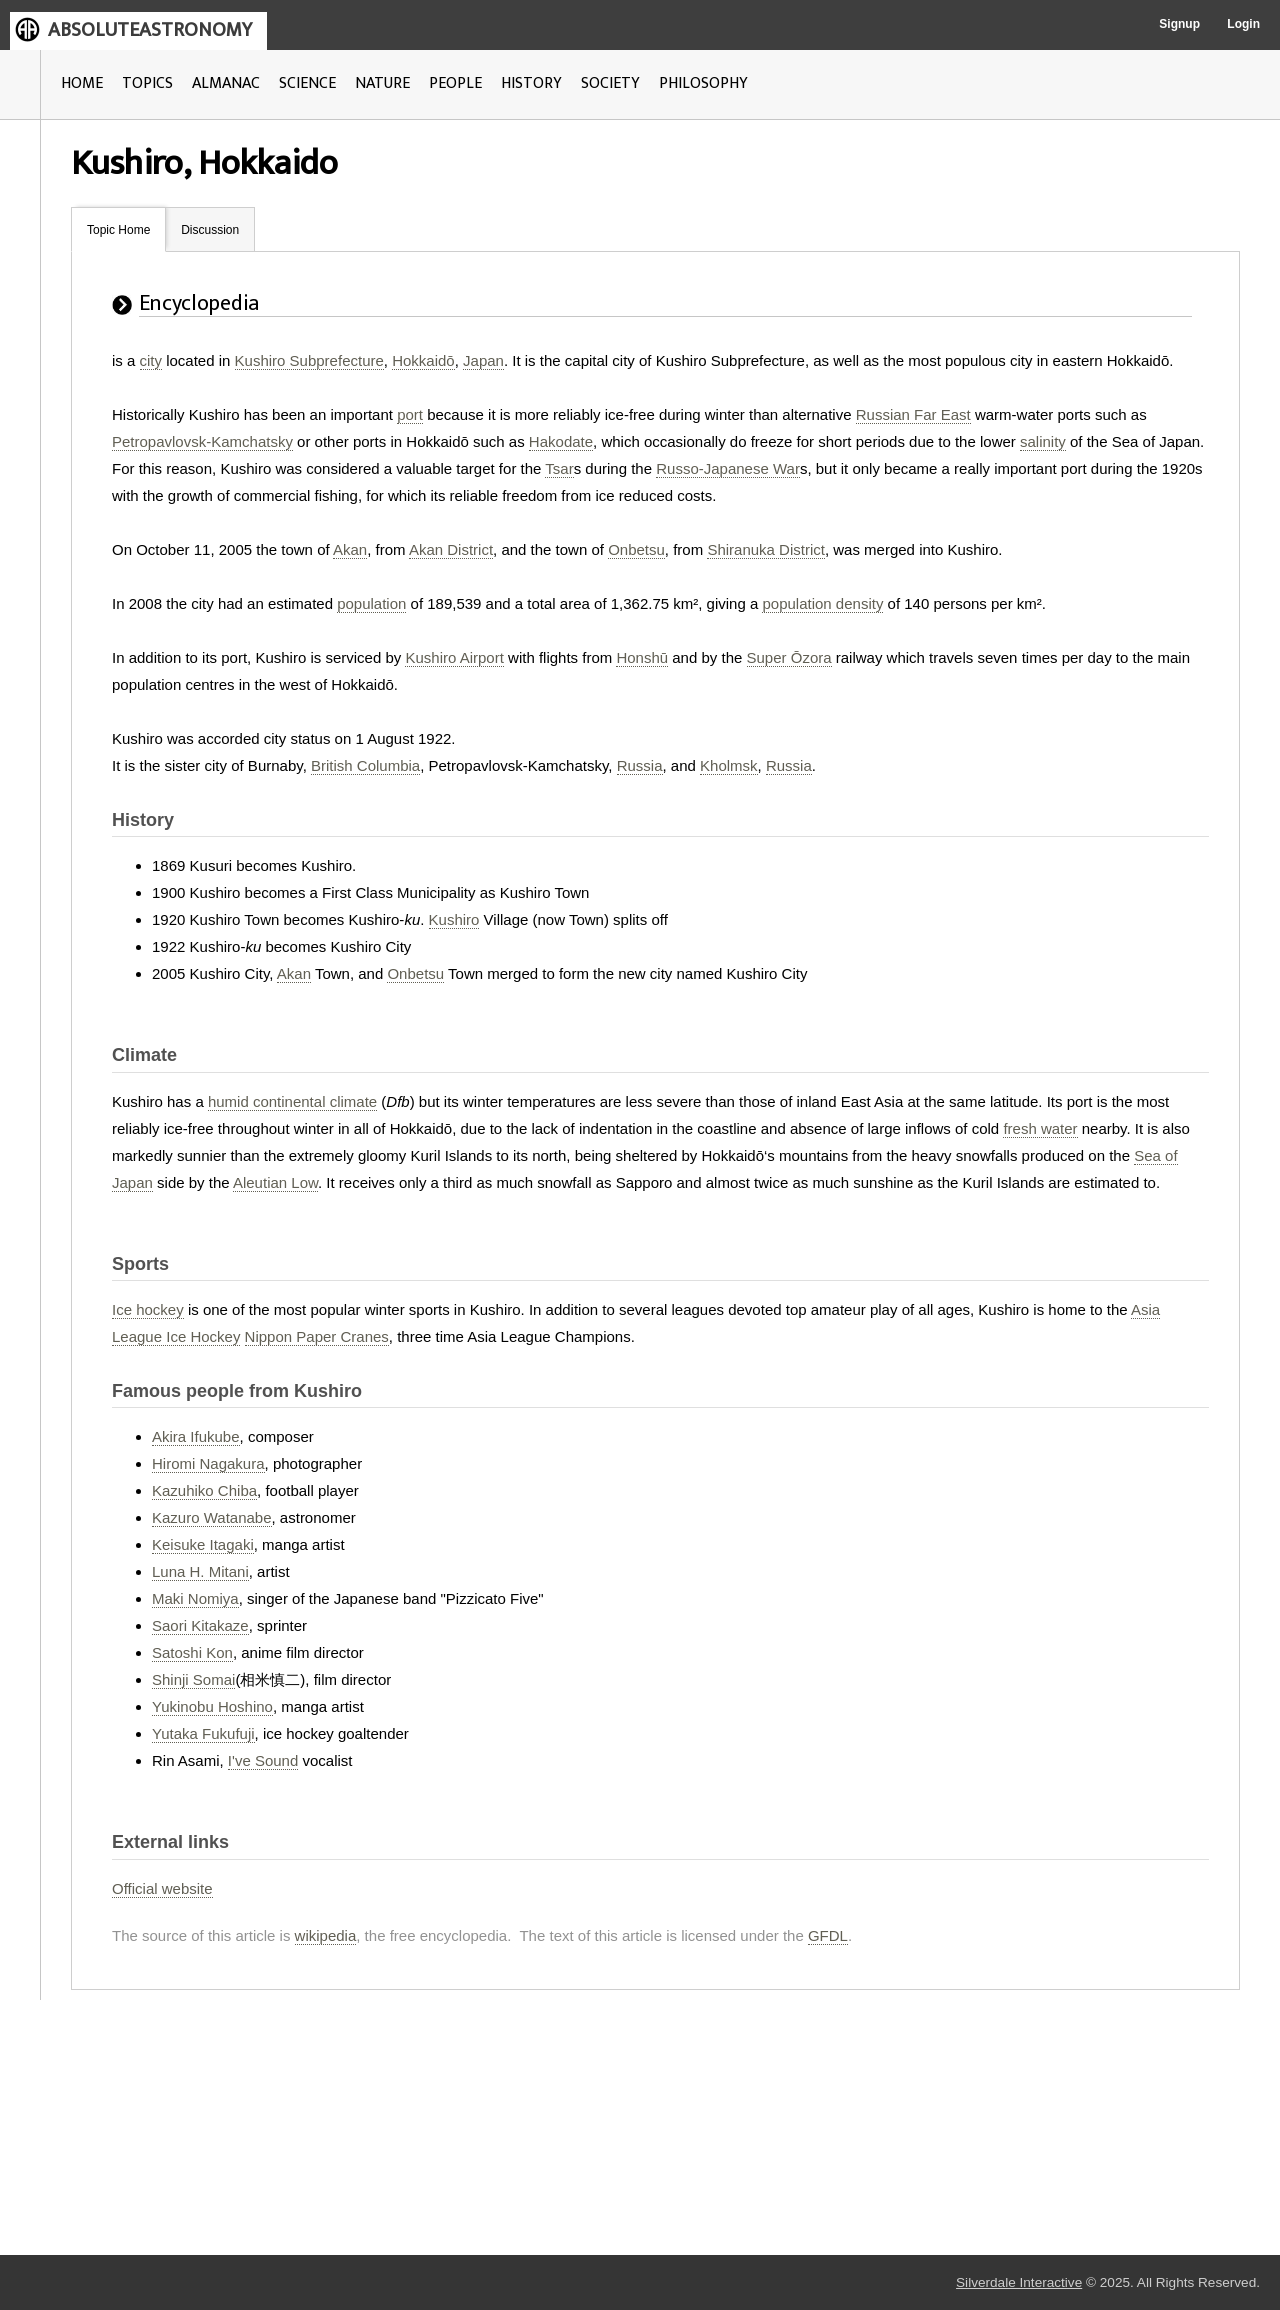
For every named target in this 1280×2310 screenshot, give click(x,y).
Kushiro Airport (454, 657)
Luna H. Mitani (200, 1571)
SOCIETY (610, 83)
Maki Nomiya (195, 1598)
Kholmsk (729, 765)
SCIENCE (307, 83)
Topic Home (118, 230)
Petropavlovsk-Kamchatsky (202, 441)
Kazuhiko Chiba (204, 1490)
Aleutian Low (275, 1182)
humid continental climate (292, 1101)
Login (1243, 24)
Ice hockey (148, 1309)
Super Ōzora (789, 657)
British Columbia (365, 765)
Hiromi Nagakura (208, 1463)
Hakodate (561, 441)
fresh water (1040, 1128)
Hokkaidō (423, 360)
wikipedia (326, 1935)
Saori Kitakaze (200, 1625)
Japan (483, 360)
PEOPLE (455, 83)
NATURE (382, 83)
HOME (82, 83)
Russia (640, 765)
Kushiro (454, 919)
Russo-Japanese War (728, 468)
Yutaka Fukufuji (203, 1733)
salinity (1043, 441)
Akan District (451, 549)
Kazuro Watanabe (212, 1517)
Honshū (642, 657)
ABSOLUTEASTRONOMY (150, 30)
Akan (350, 549)
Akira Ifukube (196, 1436)
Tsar (559, 468)
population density (822, 603)
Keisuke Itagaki (203, 1544)
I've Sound (263, 1760)
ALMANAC (226, 83)
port (410, 414)
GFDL (828, 1935)
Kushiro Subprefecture (309, 360)
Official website (162, 1888)
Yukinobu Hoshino (212, 1706)
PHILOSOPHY (703, 83)
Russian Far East (913, 414)
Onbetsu (636, 549)
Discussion (210, 230)
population (371, 603)
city (151, 360)
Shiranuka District (766, 549)
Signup (1179, 24)
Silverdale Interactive (1019, 2282)
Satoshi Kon (192, 1652)
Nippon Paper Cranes (317, 1336)
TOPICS (147, 83)
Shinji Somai (193, 1679)
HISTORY (531, 83)
